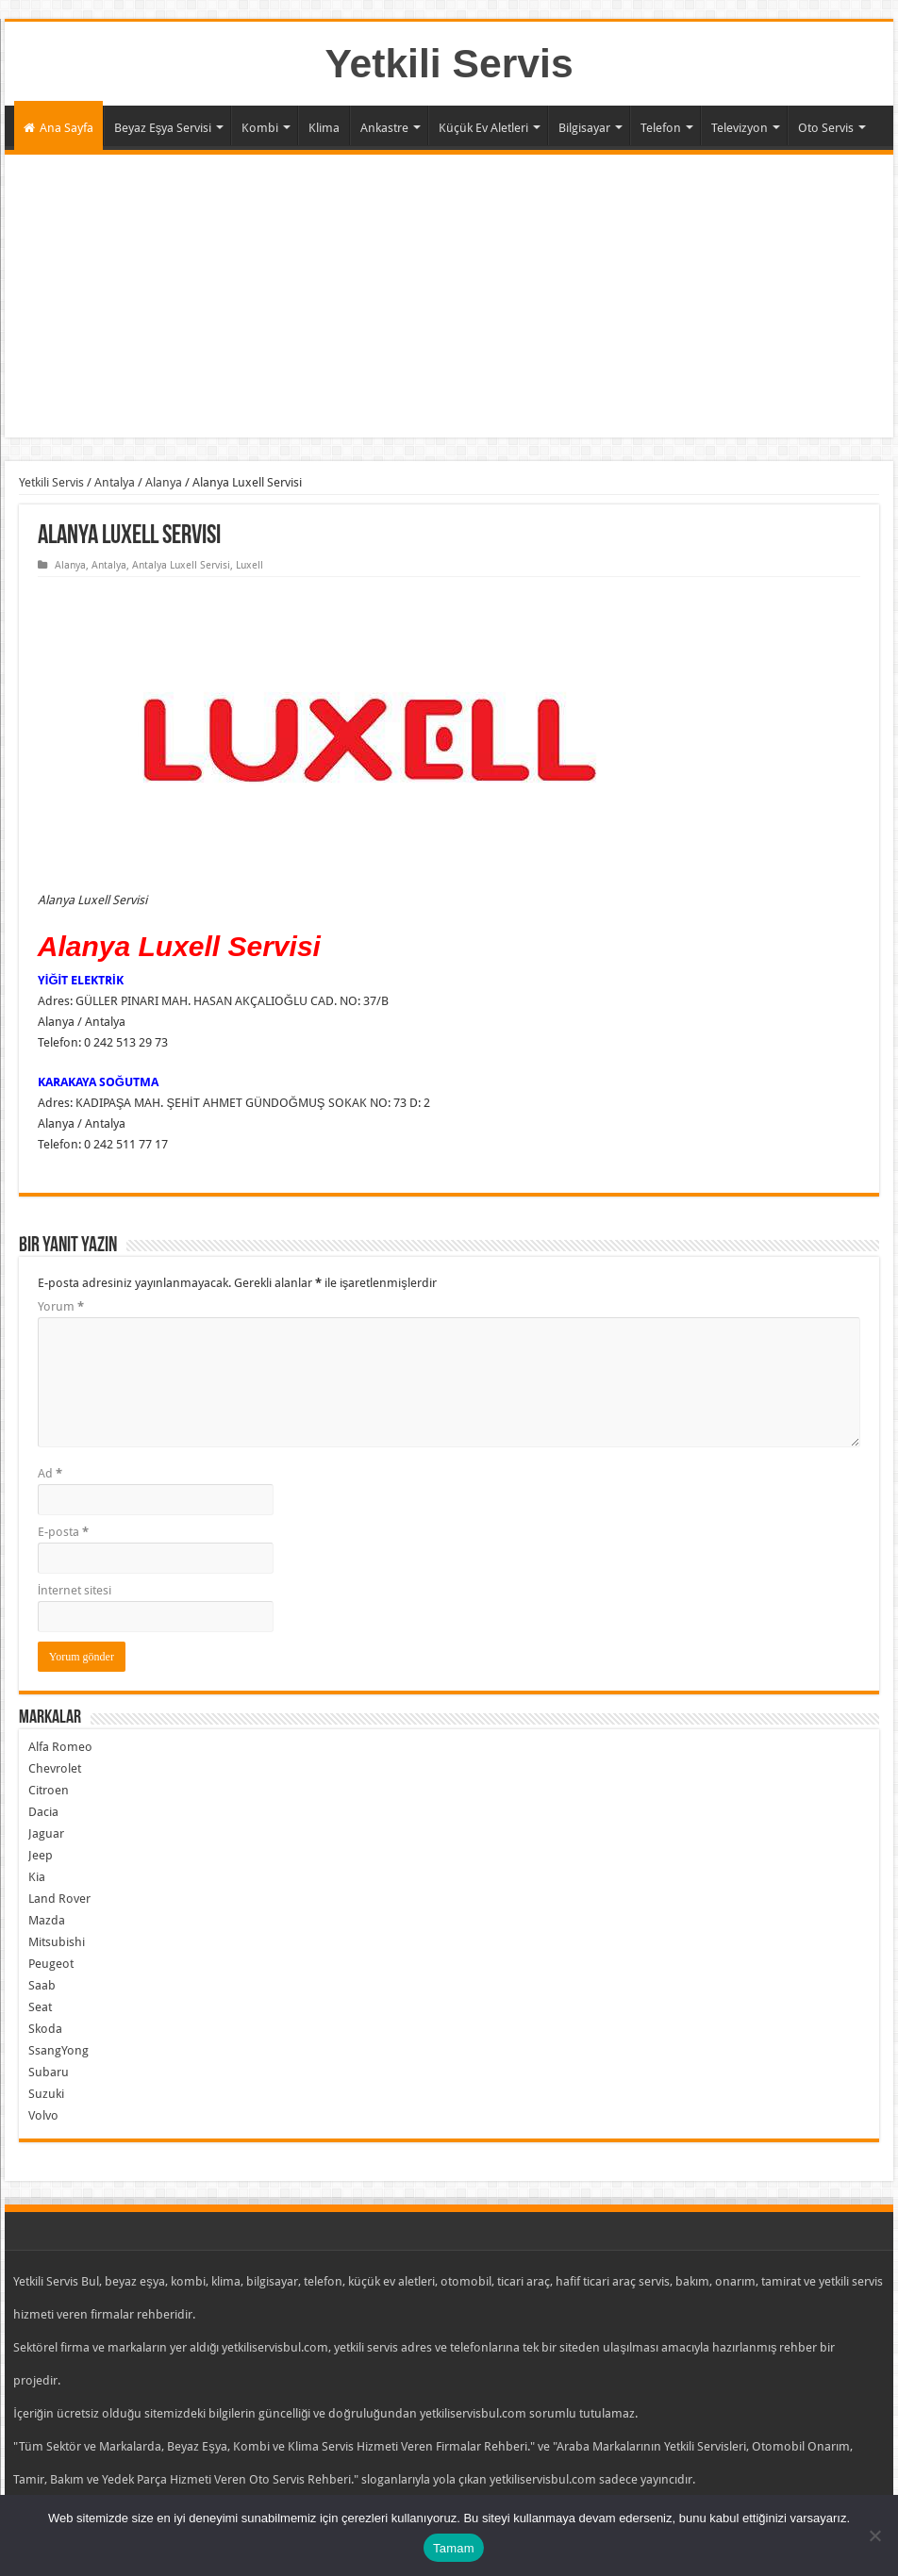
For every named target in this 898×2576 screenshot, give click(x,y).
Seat (40, 2007)
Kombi (259, 128)
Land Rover (59, 1898)
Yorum (61, 1306)
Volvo (43, 2115)
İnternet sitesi (75, 1590)
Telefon (660, 128)
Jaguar (46, 1833)
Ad (50, 1473)
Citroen (48, 1790)
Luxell (249, 565)
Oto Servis (826, 128)
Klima (324, 128)
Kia (36, 1877)
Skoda (45, 2029)
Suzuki (46, 2094)
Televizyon (739, 128)
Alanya (163, 482)
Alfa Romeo (60, 1747)
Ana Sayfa (58, 128)
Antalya (114, 482)
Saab (42, 1985)
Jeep (40, 1855)
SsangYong (58, 2050)
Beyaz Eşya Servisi (163, 128)
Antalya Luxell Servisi (181, 565)
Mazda (46, 1920)
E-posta (63, 1532)
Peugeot (51, 1964)
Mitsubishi (56, 1942)
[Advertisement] (449, 296)
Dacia (43, 1812)
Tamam (453, 2548)
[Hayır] (874, 2535)
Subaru (48, 2072)
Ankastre (384, 128)
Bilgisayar (584, 128)
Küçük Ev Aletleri (483, 128)
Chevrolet (54, 1768)
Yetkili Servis (448, 63)
